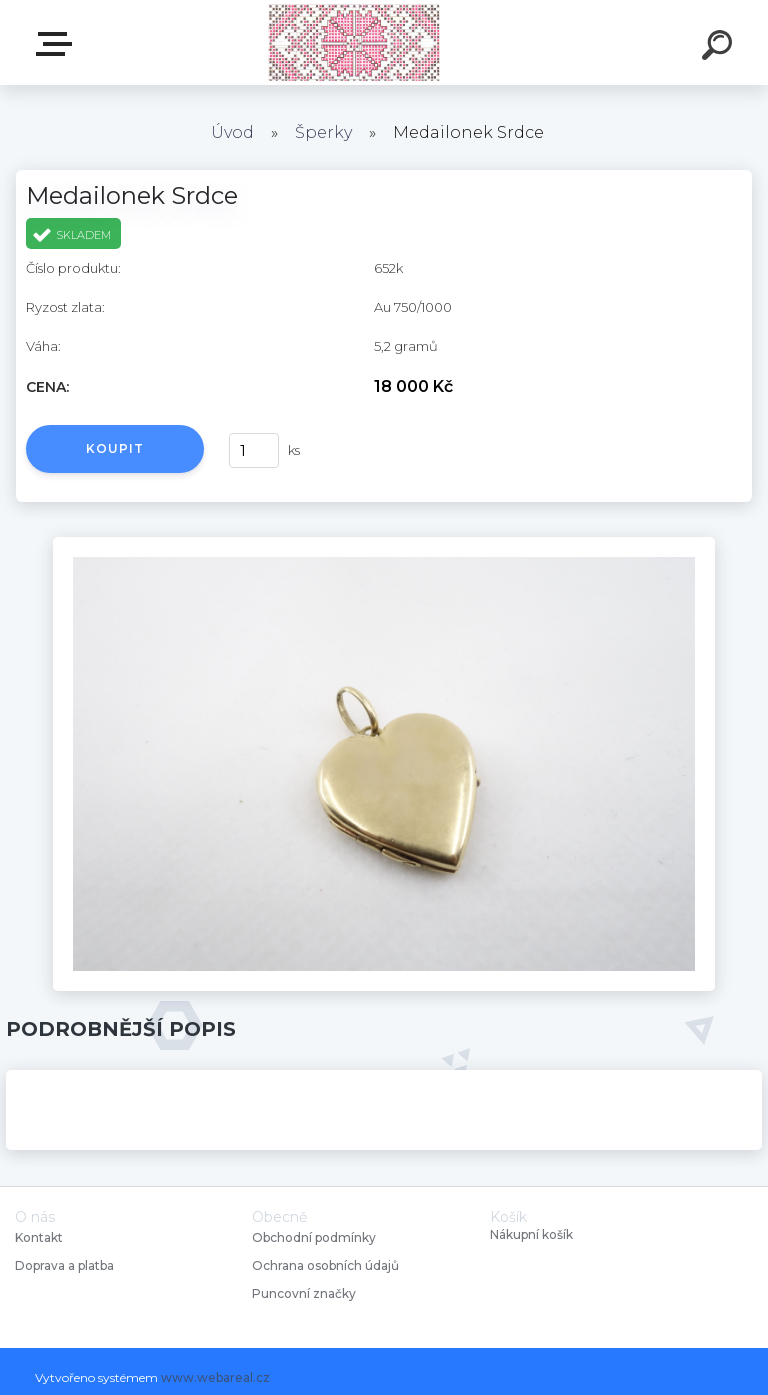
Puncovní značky (304, 1293)
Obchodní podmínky (314, 1237)
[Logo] (354, 42)
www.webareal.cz (215, 1377)
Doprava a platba (64, 1265)
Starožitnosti (58, 44)
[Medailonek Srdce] (384, 544)
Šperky (323, 132)
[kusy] (254, 450)
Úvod (232, 132)
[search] (720, 48)
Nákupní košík (531, 1235)
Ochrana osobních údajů (325, 1265)
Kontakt (40, 1237)
